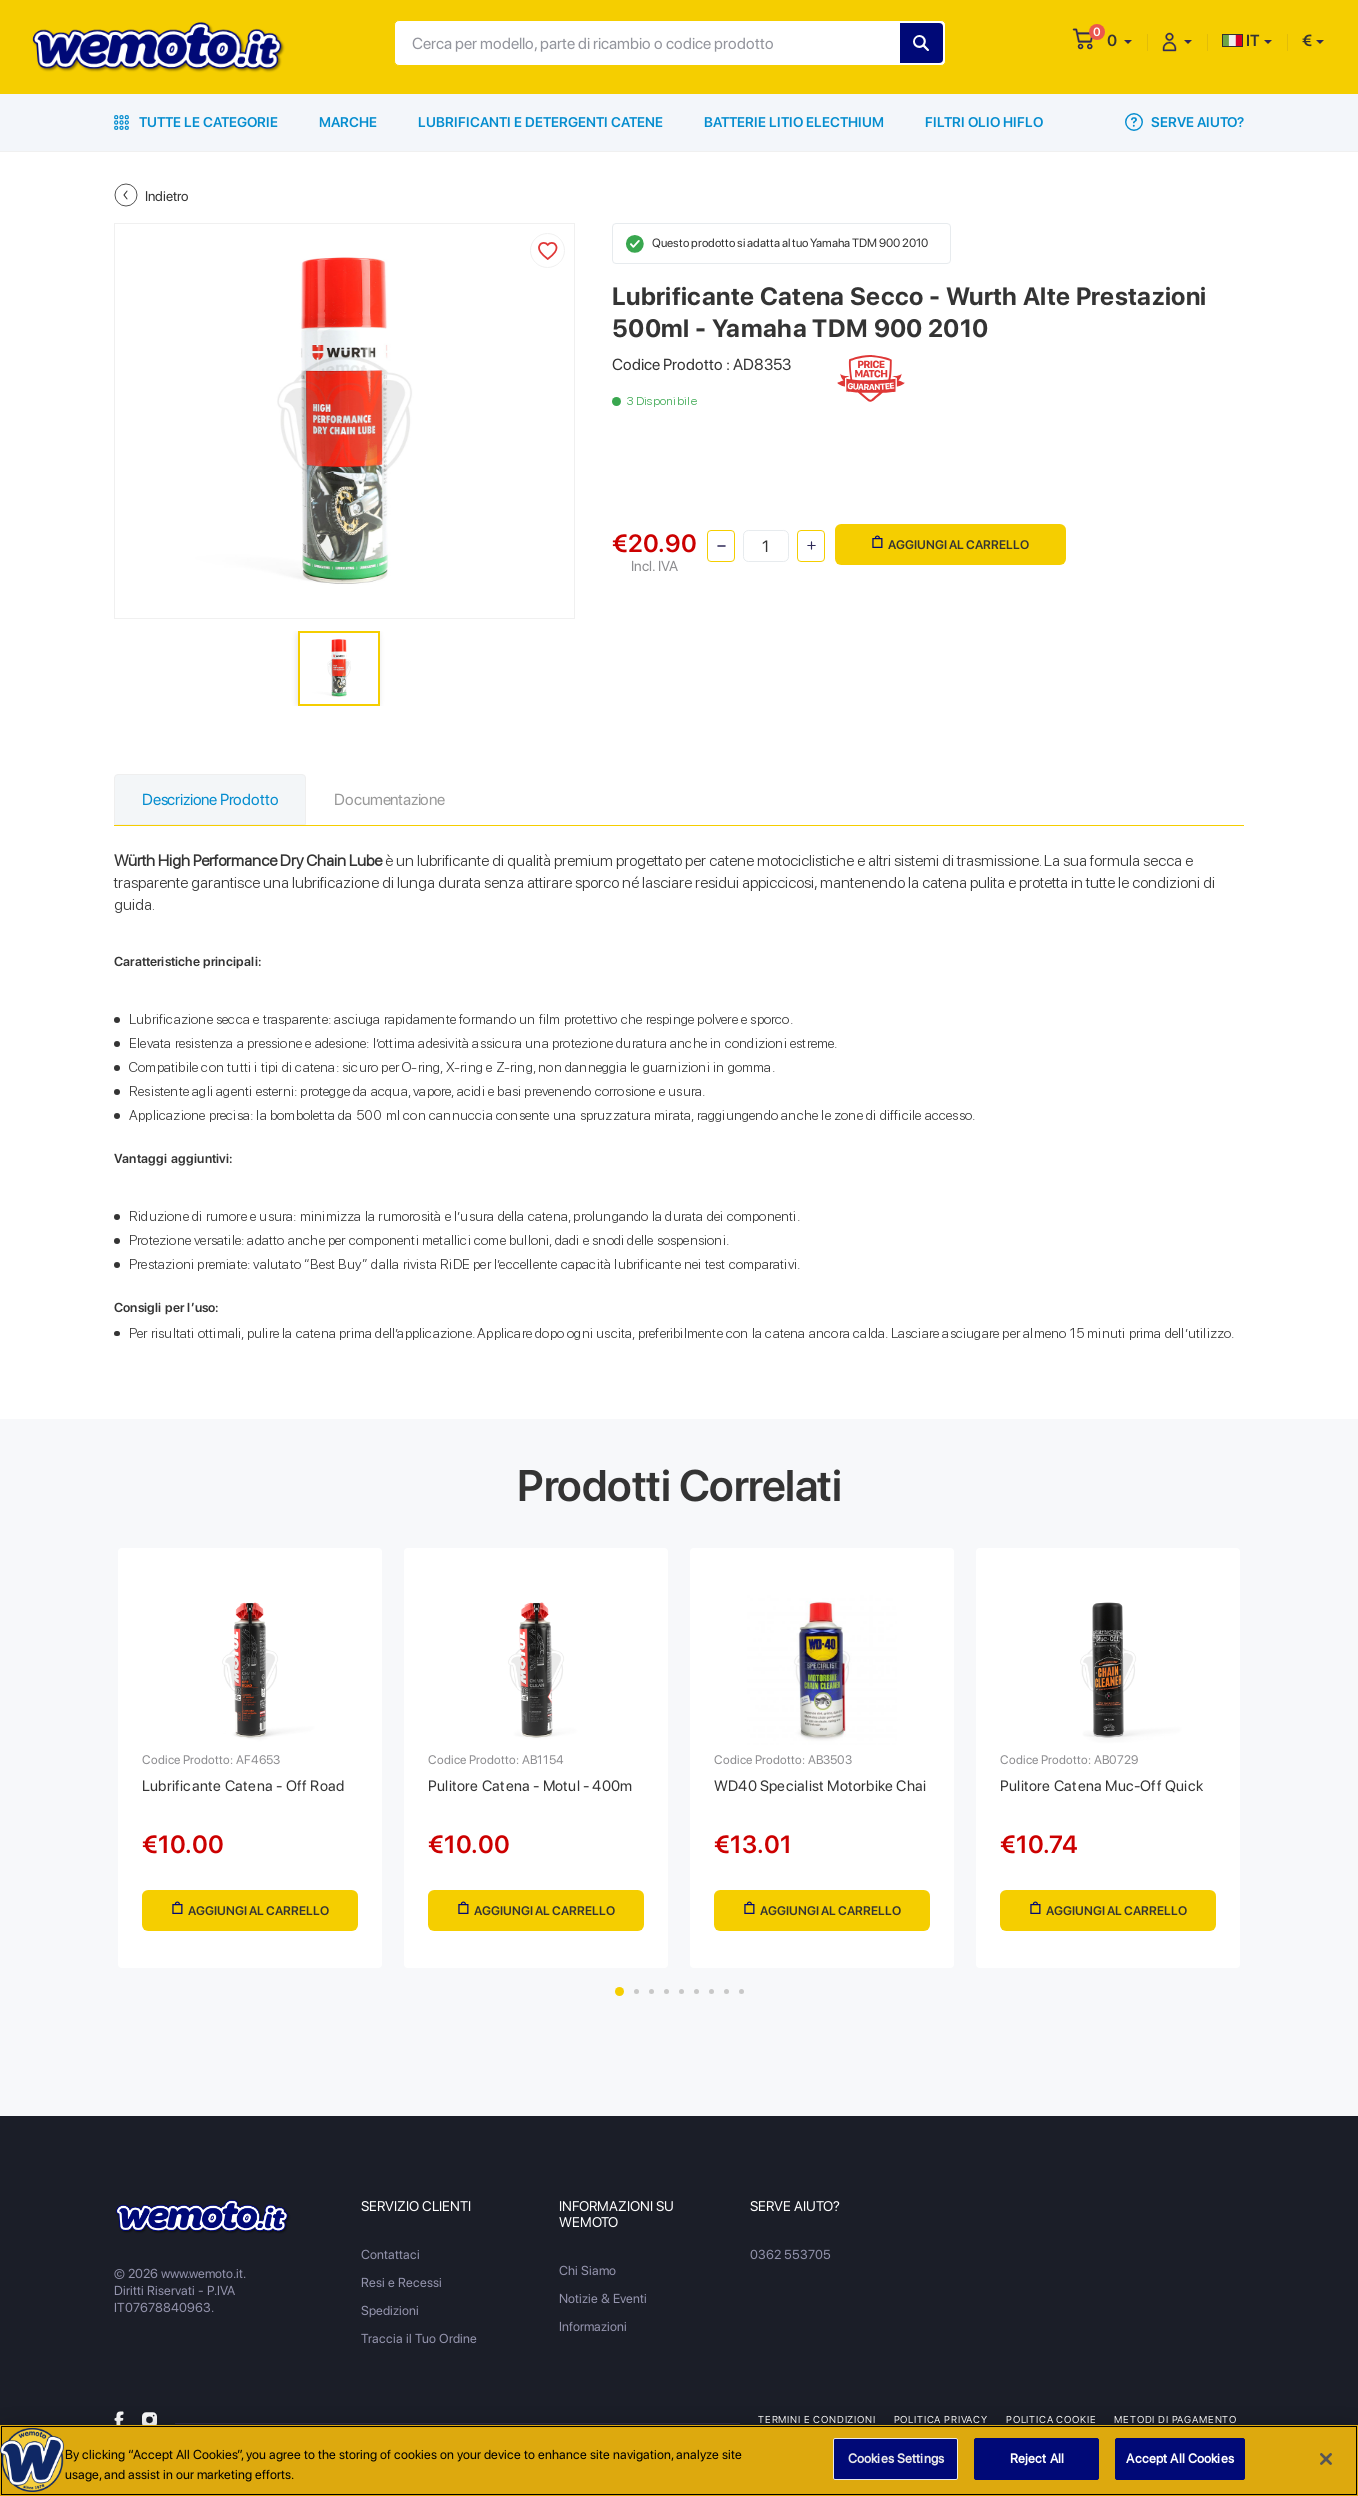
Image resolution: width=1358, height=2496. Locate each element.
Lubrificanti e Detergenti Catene (540, 122)
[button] (1119, 40)
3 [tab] (651, 1991)
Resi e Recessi (401, 2282)
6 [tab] (696, 1991)
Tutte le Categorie (196, 122)
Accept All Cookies (1179, 2468)
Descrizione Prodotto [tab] (210, 799)
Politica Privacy (941, 2419)
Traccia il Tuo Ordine (419, 2338)
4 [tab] (666, 1991)
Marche (348, 122)
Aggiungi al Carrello (950, 543)
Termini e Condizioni (817, 2419)
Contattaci (390, 2254)
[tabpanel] (250, 1758)
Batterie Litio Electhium (794, 122)
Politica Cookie (1051, 2419)
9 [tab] (741, 1991)
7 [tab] (711, 1991)
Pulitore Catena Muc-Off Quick (1101, 1786)
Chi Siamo (587, 2270)
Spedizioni (390, 2310)
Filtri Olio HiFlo (984, 122)
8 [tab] (726, 1991)
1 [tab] (619, 1991)
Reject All (1037, 2468)
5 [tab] (681, 1991)
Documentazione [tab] (389, 799)
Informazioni (593, 2326)
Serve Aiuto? (1184, 122)
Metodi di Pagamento (1175, 2419)
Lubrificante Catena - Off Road (243, 1786)
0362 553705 (790, 2254)
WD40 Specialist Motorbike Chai (820, 1786)
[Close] (1326, 2468)
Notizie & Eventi (603, 2298)
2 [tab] (636, 1991)
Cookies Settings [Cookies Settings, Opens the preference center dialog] (896, 2468)
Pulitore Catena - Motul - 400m (530, 1786)
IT (1241, 40)
